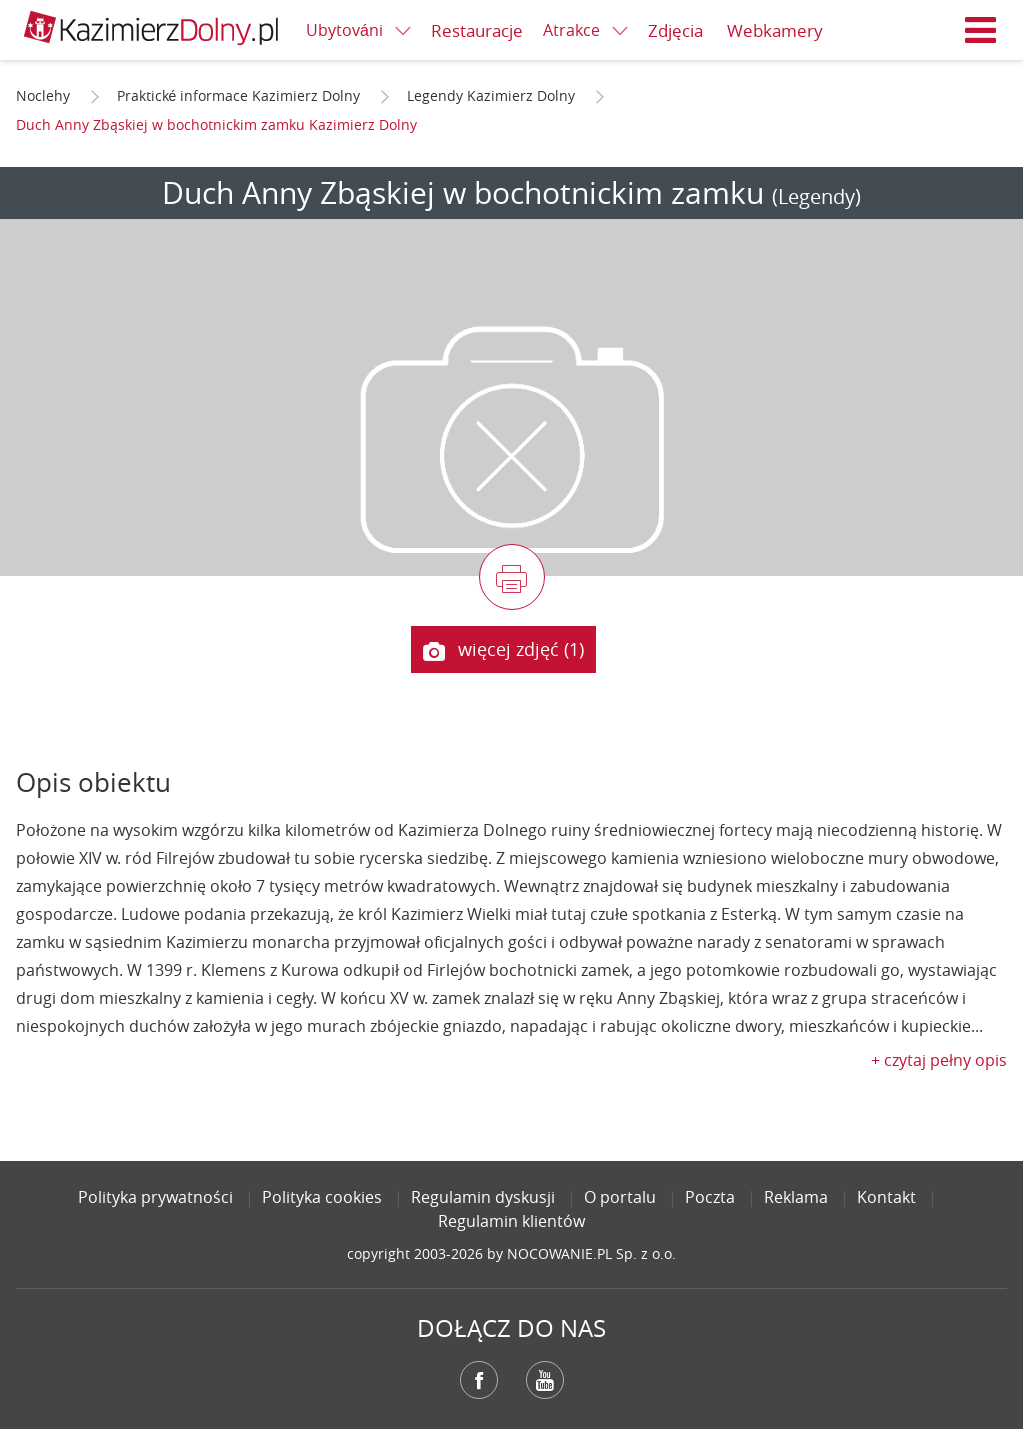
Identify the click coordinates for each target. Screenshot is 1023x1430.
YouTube (545, 1380)
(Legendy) (816, 196)
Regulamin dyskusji (483, 1197)
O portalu (620, 1197)
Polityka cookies (322, 1197)
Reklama (796, 1197)
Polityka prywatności (155, 1197)
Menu (981, 30)
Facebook (479, 1380)
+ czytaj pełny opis (939, 1060)
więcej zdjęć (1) (503, 650)
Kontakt (886, 1197)
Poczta (710, 1197)
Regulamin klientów (511, 1221)
